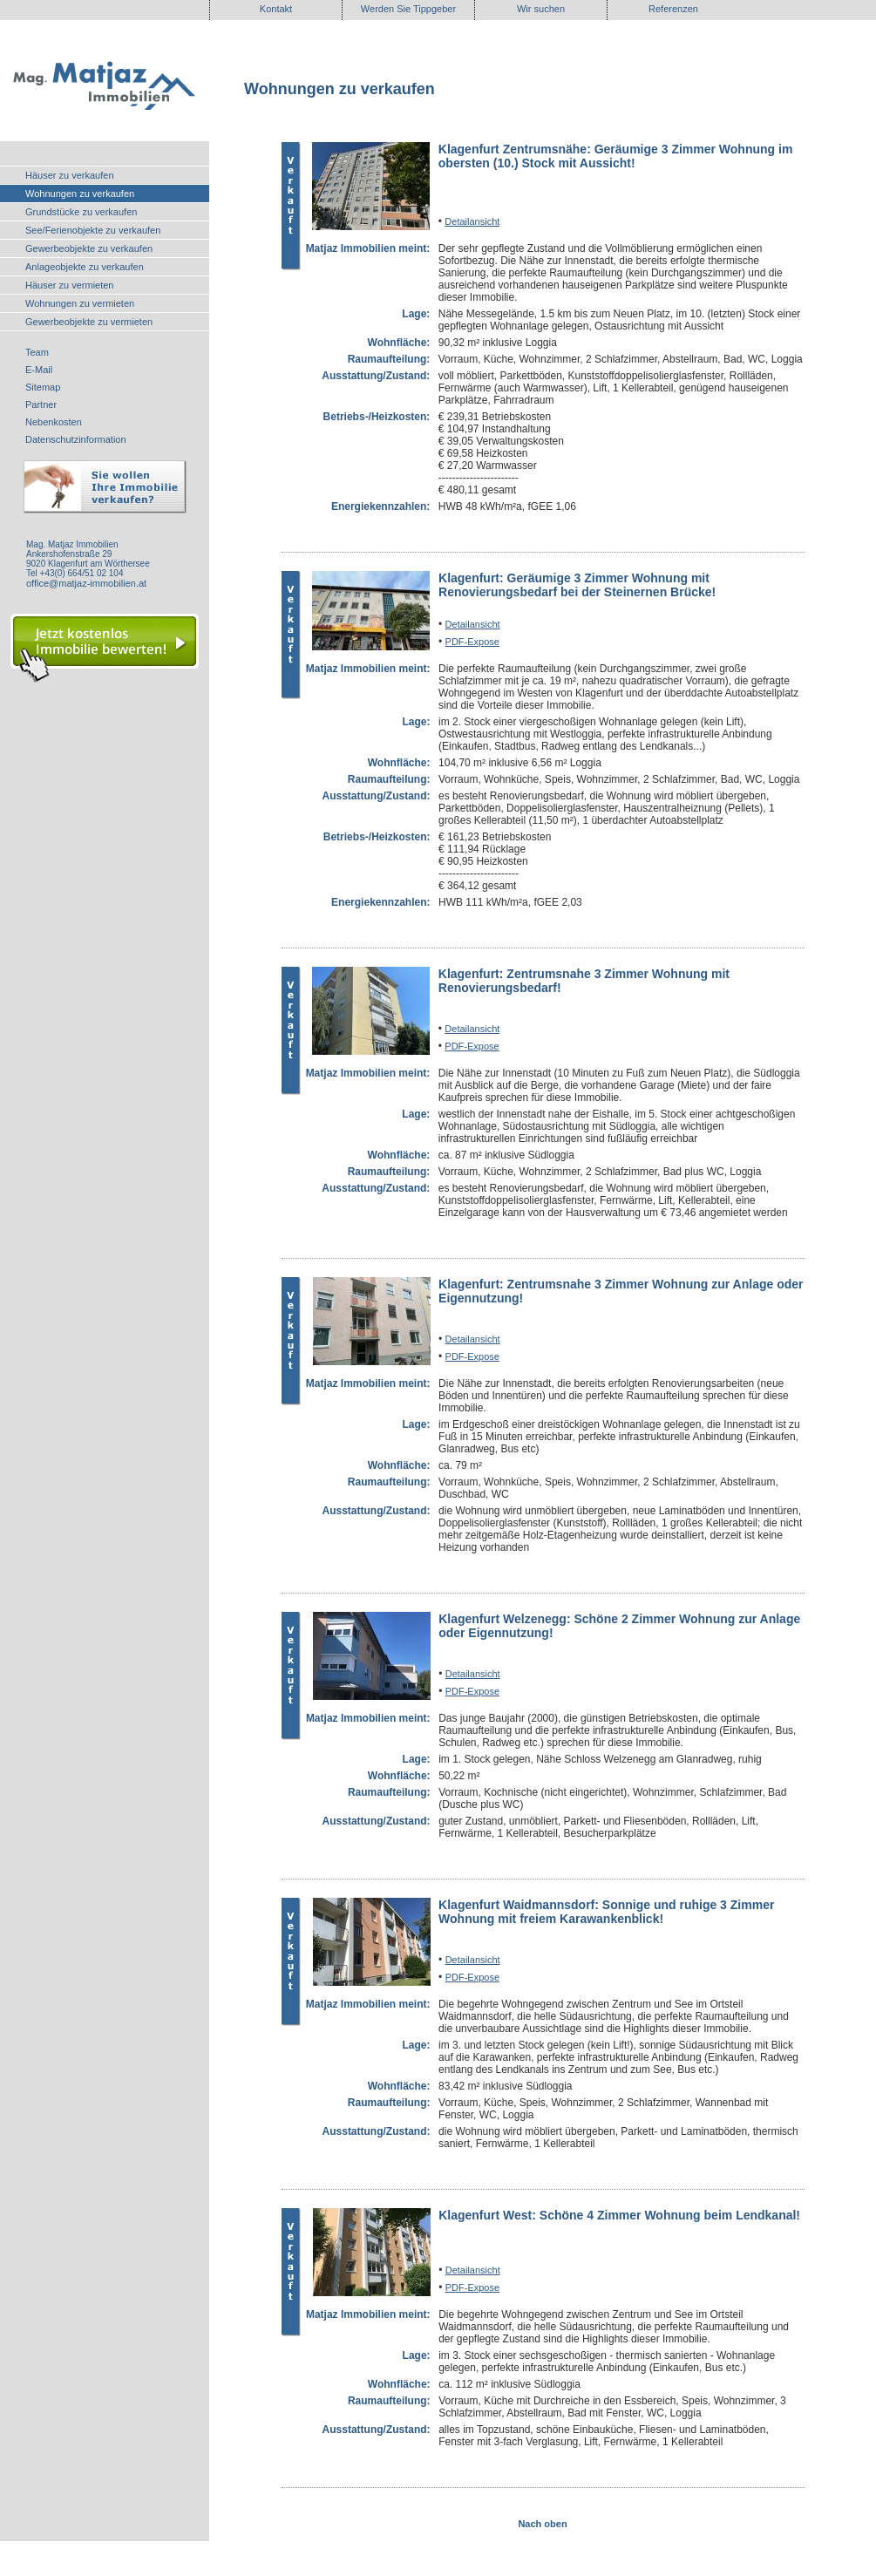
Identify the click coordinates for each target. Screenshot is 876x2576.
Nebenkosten (53, 422)
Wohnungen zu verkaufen (79, 193)
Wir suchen (541, 8)
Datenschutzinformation (75, 439)
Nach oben (542, 2523)
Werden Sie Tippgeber (408, 8)
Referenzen (673, 8)
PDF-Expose (472, 641)
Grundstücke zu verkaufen (81, 212)
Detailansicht (472, 221)
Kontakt (276, 8)
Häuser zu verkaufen (69, 175)
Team (37, 352)
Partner (41, 404)
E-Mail (38, 369)
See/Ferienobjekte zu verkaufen (92, 230)
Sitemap (42, 387)
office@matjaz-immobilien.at (86, 583)
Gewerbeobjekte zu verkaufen (89, 248)
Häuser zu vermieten (69, 285)
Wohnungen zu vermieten (79, 303)
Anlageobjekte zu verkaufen (84, 267)
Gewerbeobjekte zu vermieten (89, 321)
